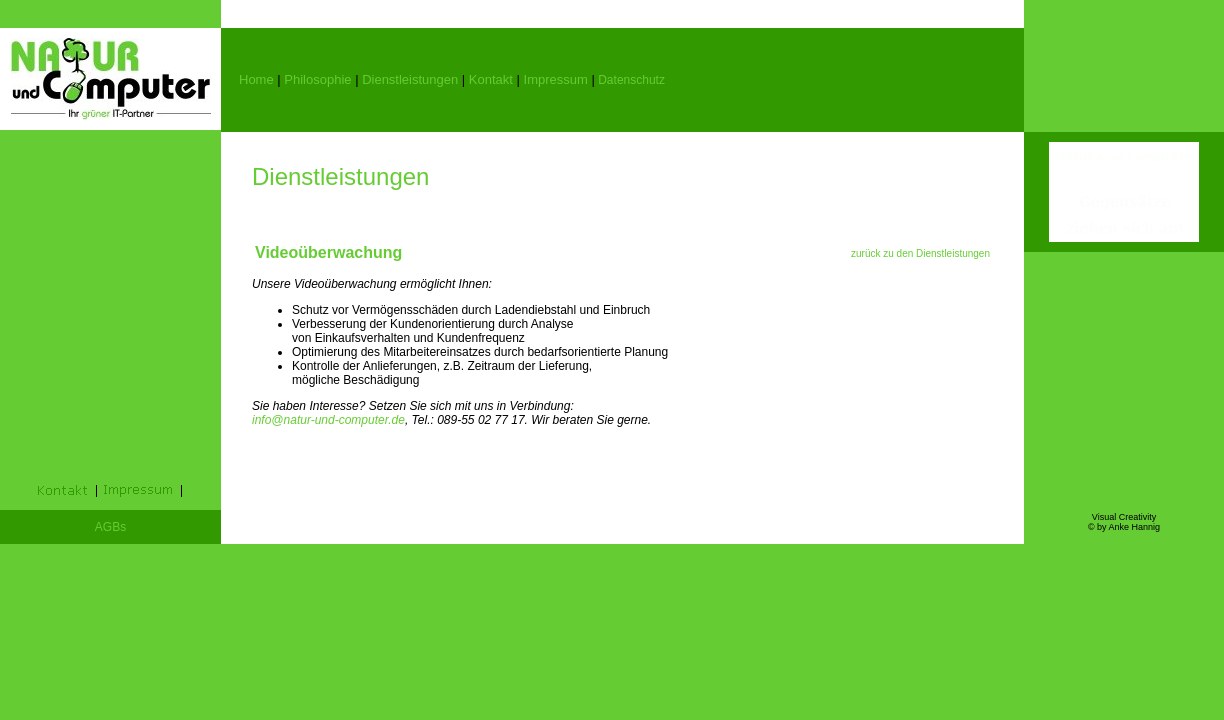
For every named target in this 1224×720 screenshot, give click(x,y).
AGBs (110, 527)
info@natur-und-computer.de (328, 420)
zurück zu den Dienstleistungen (920, 253)
